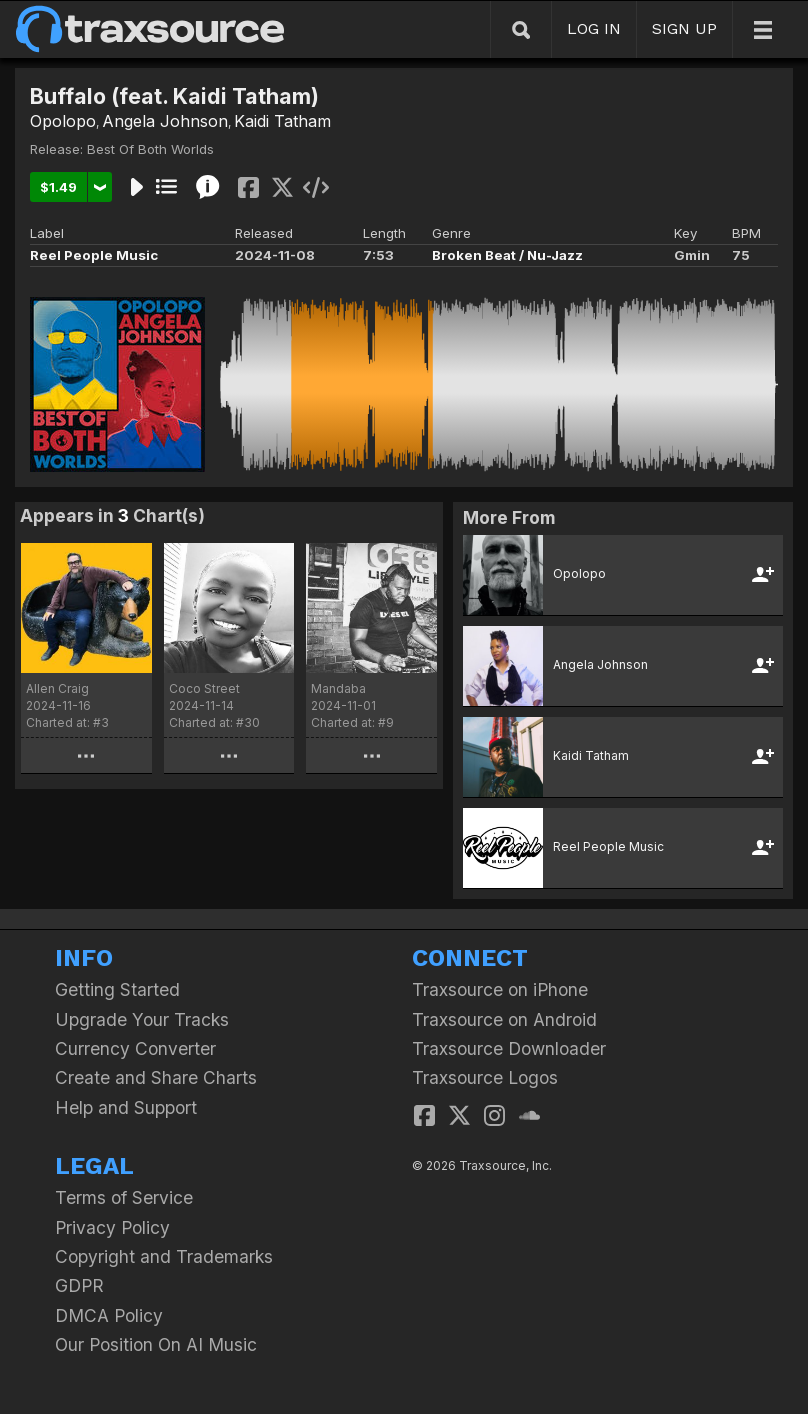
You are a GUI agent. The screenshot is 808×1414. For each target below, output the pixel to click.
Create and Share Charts (156, 1077)
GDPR (79, 1285)
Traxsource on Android (504, 1019)
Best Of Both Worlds (150, 149)
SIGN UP (684, 28)
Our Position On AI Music (156, 1344)
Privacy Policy (112, 1227)
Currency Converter (135, 1048)
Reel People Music (94, 255)
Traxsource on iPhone (500, 989)
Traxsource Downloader (509, 1048)
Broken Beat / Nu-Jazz (507, 255)
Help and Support (126, 1107)
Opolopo (63, 121)
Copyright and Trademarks (164, 1256)
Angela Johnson (165, 121)
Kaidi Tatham (282, 121)
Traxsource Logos (485, 1077)
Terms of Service (124, 1197)
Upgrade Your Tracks (142, 1019)
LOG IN (594, 28)
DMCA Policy (109, 1315)
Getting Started (117, 989)
